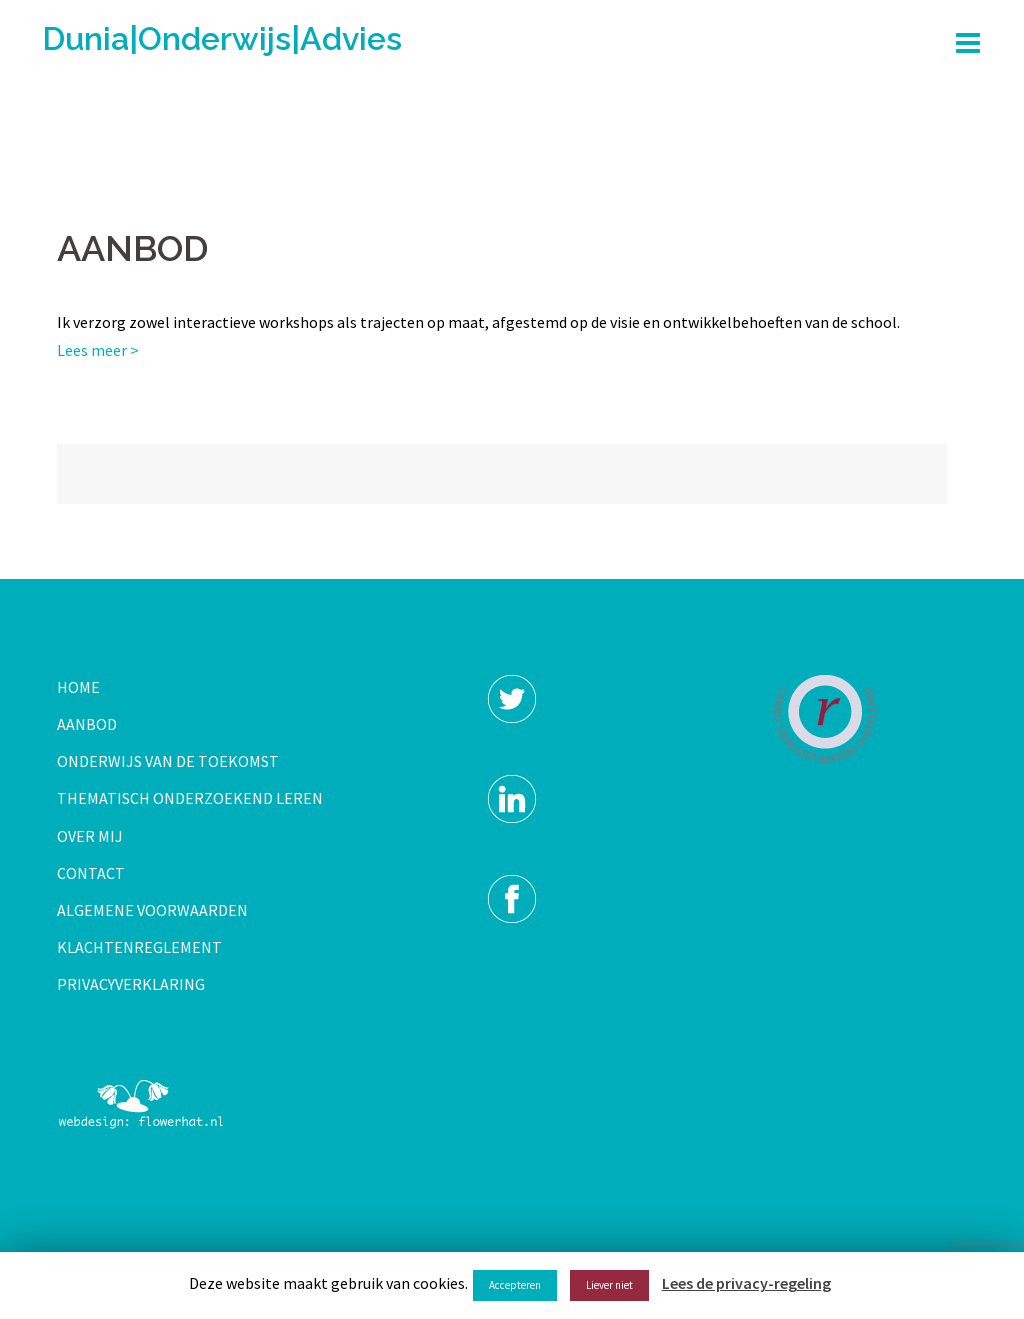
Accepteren (515, 1285)
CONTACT (91, 873)
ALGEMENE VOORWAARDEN (152, 910)
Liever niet (609, 1285)
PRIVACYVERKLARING (131, 984)
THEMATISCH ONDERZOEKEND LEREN (190, 798)
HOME (78, 687)
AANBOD (87, 724)
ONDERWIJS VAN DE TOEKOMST (168, 761)
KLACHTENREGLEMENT (139, 947)
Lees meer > (98, 350)
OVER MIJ (90, 836)
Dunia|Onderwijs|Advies (222, 38)
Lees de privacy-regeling (746, 1283)
